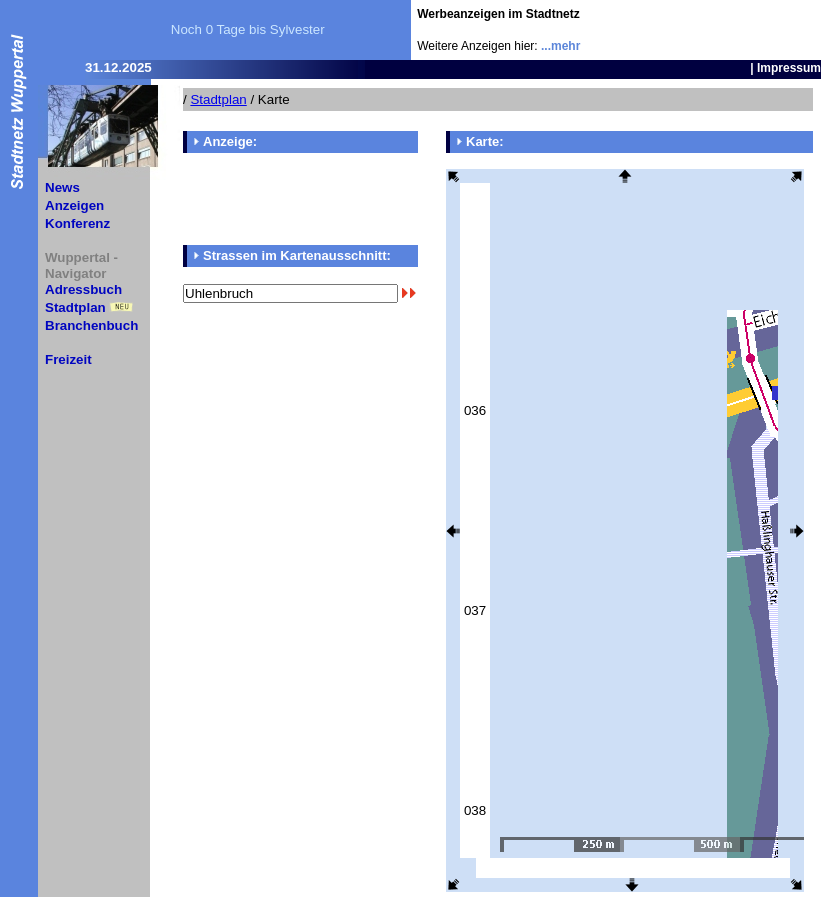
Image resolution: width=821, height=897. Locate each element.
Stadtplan (75, 307)
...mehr (560, 46)
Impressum (789, 68)
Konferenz (77, 223)
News (62, 187)
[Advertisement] (704, 30)
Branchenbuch (91, 325)
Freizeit (68, 359)
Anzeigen (74, 205)
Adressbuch (83, 289)
